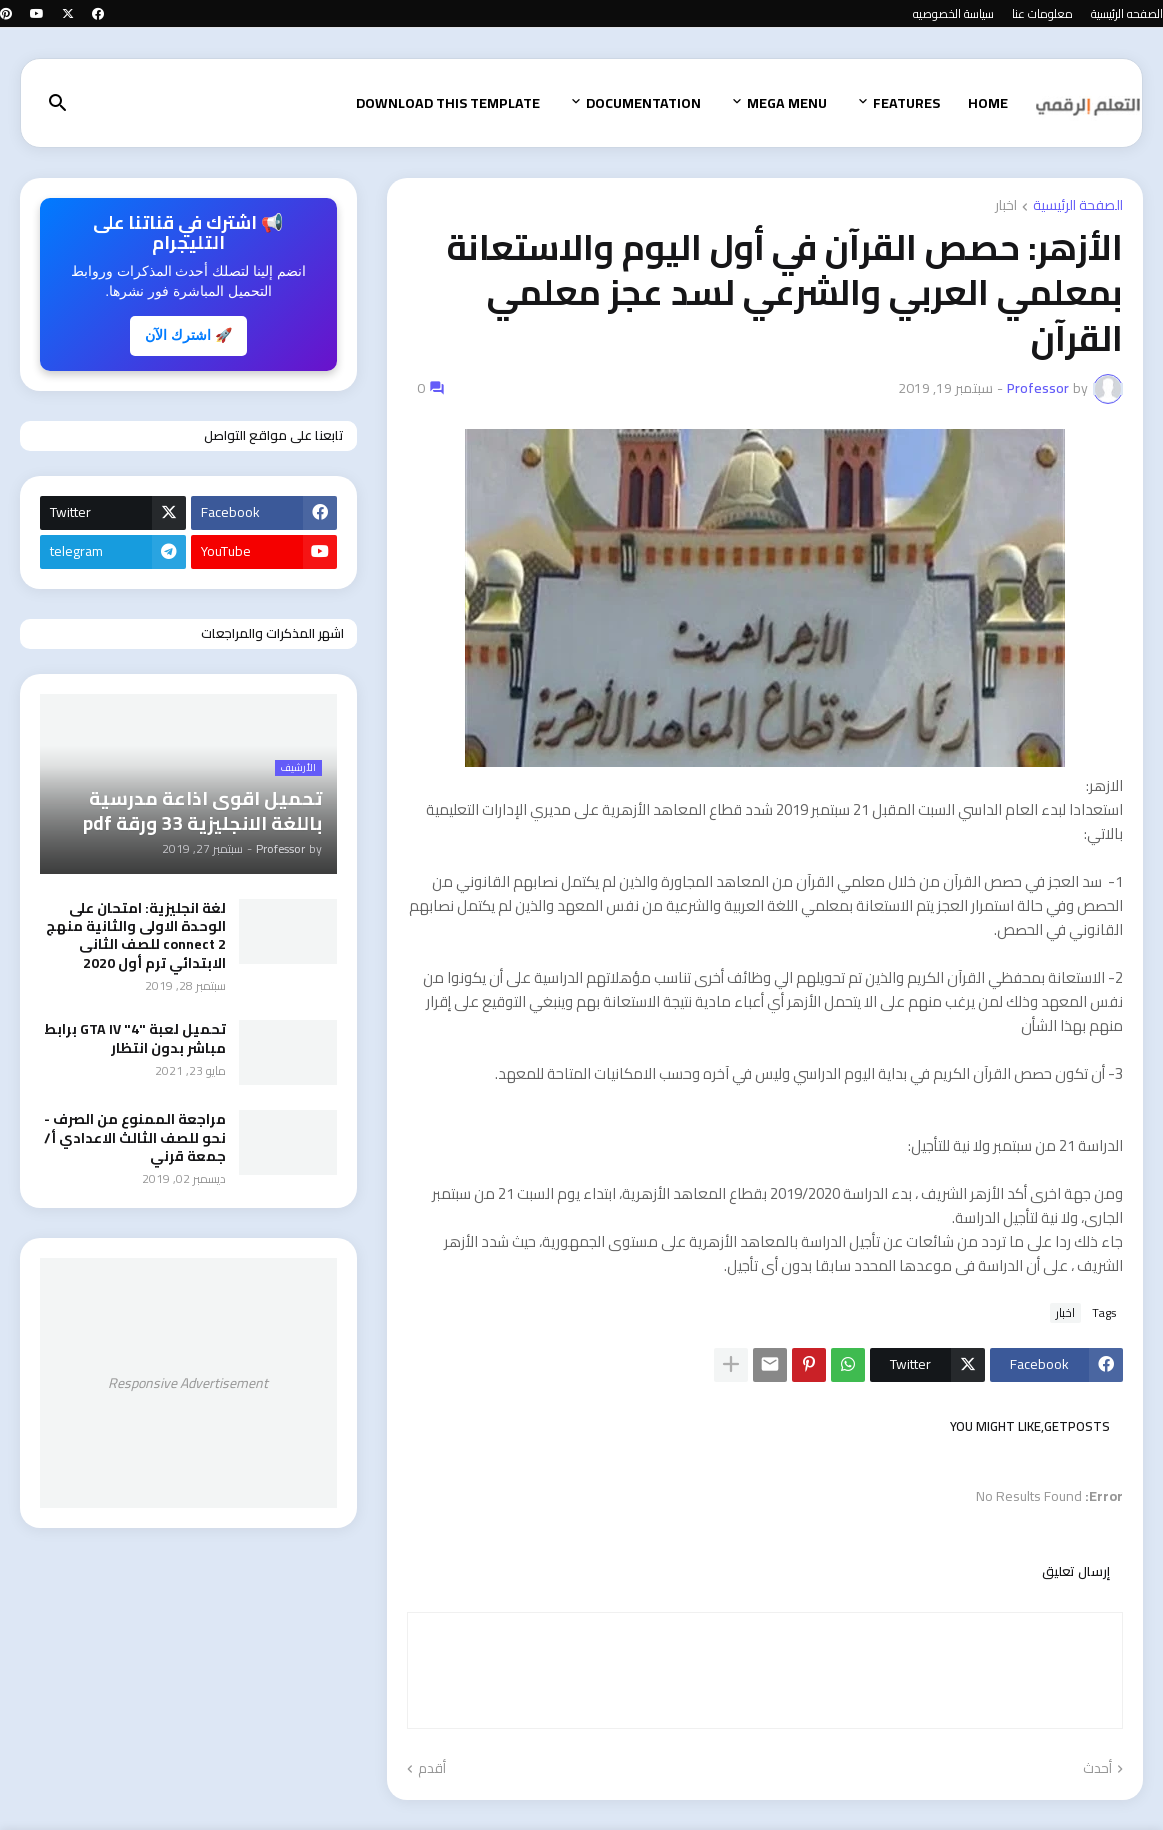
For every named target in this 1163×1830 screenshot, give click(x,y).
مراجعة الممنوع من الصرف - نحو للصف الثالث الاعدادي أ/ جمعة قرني (135, 1137)
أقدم (432, 1769)
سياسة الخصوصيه (953, 13)
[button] (58, 104)
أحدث (1097, 1769)
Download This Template (448, 103)
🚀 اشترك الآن (188, 335)
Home (988, 103)
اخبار (1006, 206)
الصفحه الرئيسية (1127, 13)
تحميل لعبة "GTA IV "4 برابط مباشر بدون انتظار (135, 1038)
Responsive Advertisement (188, 1383)
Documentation (643, 103)
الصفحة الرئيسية (1078, 206)
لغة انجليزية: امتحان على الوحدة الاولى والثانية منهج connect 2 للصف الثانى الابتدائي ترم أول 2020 (136, 935)
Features (906, 103)
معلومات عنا (1042, 13)
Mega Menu (787, 103)
